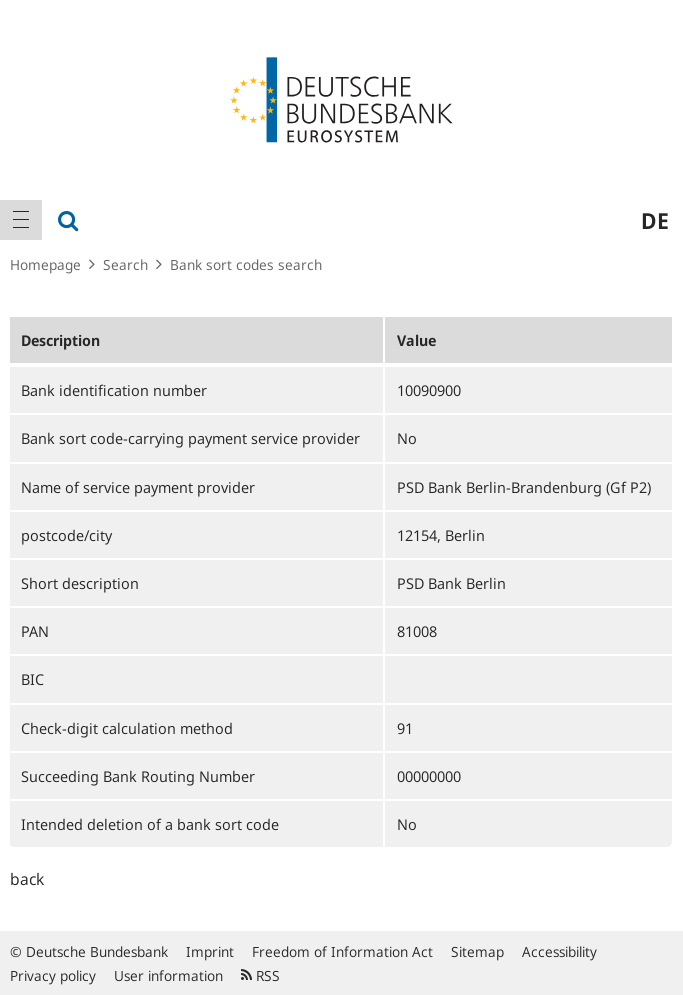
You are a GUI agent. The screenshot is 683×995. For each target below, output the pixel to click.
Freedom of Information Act (342, 951)
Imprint (210, 951)
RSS (260, 975)
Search (125, 264)
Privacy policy (53, 975)
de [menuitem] (655, 220)
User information (168, 975)
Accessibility (559, 951)
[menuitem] (21, 220)
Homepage (45, 264)
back (27, 879)
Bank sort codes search (246, 264)
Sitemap (477, 951)
